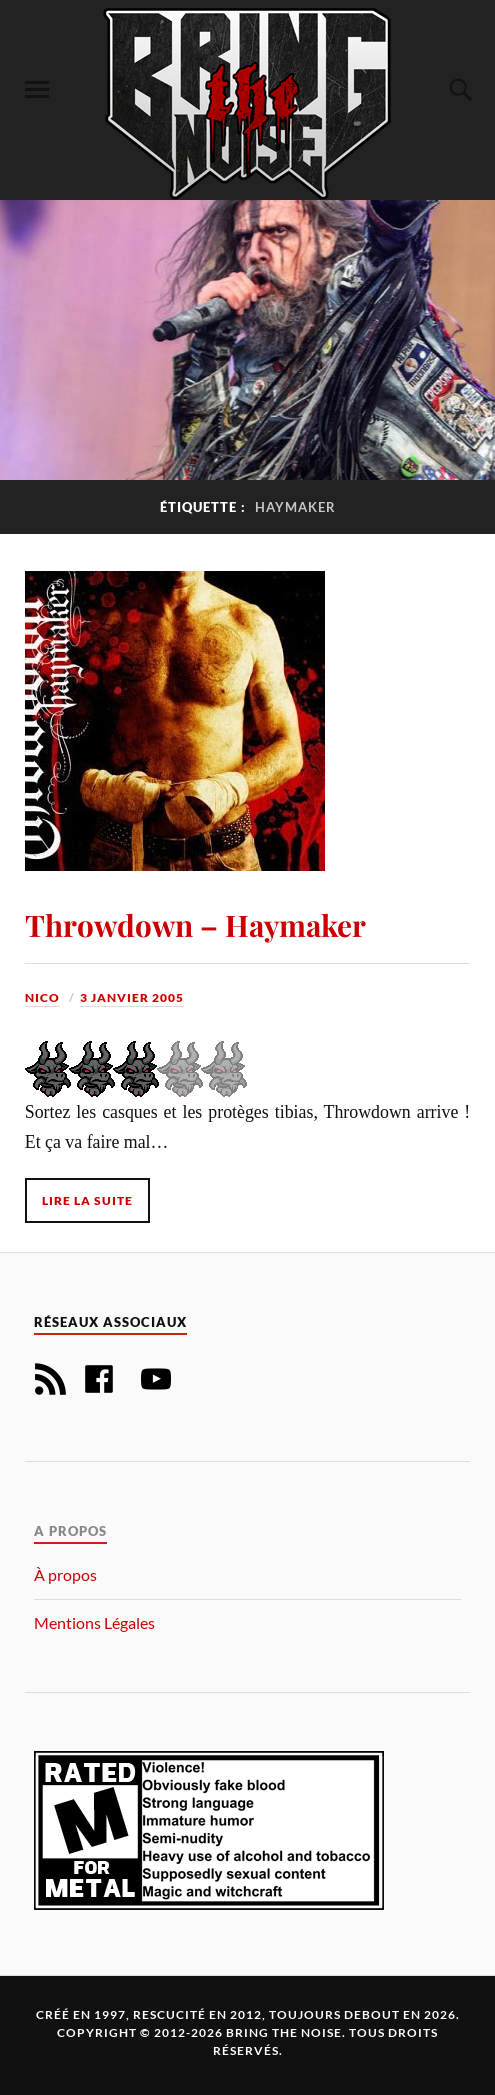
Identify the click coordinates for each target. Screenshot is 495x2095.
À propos (65, 1574)
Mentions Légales (94, 1622)
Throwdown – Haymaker (195, 924)
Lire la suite (87, 1200)
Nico (42, 997)
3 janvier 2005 (132, 997)
